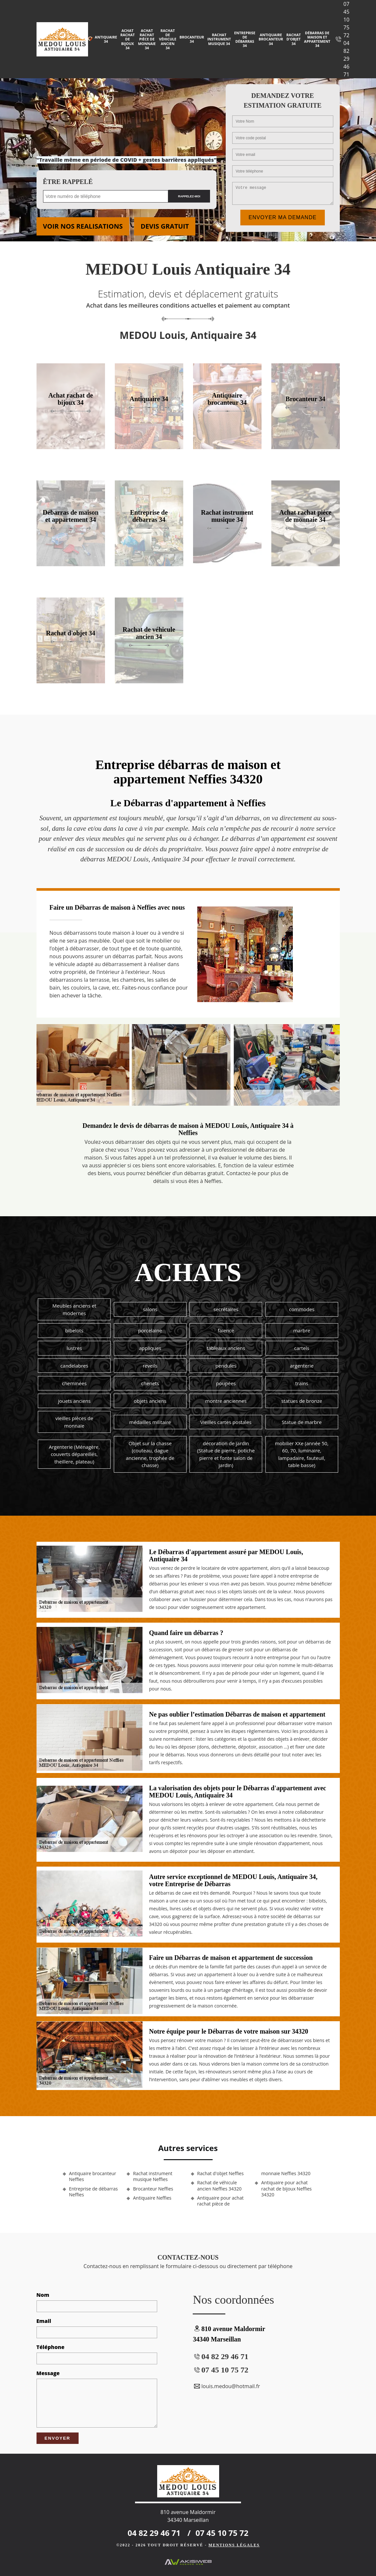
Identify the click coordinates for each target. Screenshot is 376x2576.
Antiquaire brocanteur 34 (271, 39)
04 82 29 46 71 (346, 58)
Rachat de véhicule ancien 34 (167, 39)
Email (44, 2321)
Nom (43, 2294)
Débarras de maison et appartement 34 (317, 39)
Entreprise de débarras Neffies (93, 2192)
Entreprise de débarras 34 (244, 39)
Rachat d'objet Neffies (220, 2173)
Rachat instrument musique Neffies (153, 2176)
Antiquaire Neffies (152, 2198)
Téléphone (51, 2347)
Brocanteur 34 (192, 39)
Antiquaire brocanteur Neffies (92, 2176)
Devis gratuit (165, 226)
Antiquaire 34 (106, 39)
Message (48, 2373)
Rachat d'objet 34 (293, 39)
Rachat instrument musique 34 (219, 39)
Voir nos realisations (83, 226)
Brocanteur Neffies (153, 2189)
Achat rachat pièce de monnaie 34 (147, 39)
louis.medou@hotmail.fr (226, 2386)
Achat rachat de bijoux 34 (127, 39)
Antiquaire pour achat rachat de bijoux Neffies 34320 (286, 2188)
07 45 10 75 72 (346, 19)
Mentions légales (234, 2545)
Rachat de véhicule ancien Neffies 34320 (219, 2185)
